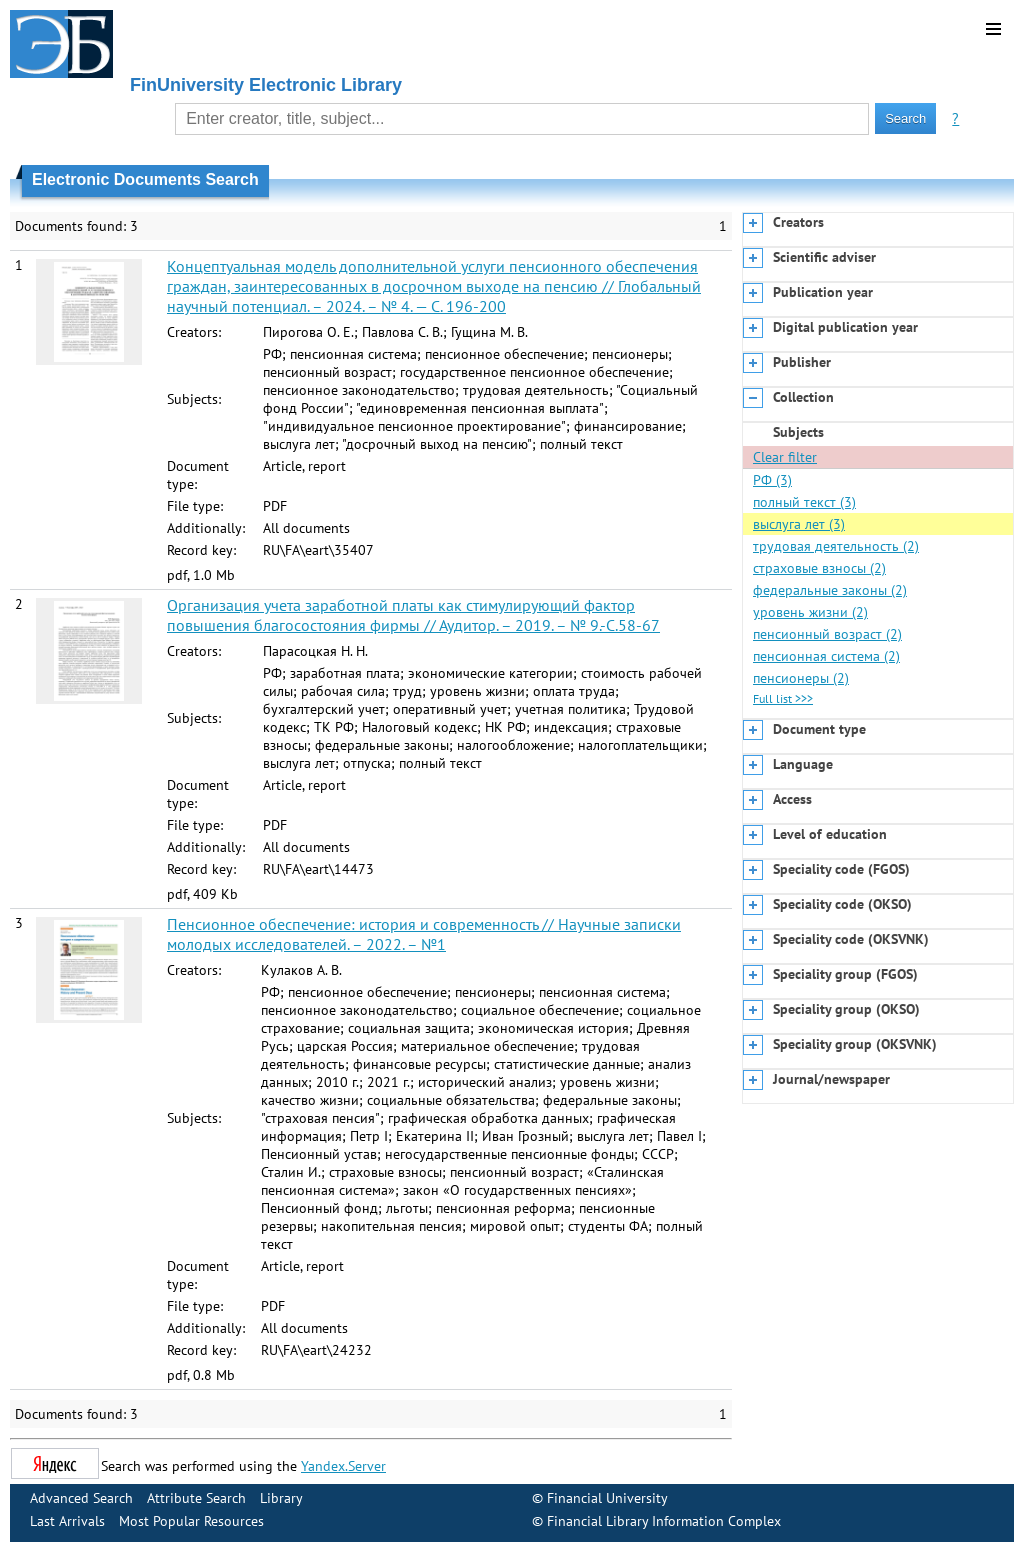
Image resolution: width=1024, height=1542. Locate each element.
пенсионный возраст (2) (827, 634)
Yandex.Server (343, 1466)
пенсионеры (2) (801, 678)
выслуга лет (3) (799, 524)
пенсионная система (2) (826, 656)
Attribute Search (196, 1498)
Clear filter (785, 457)
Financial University (607, 1498)
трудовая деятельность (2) (836, 546)
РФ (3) (772, 480)
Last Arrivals (67, 1521)
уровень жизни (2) (810, 612)
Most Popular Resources (191, 1521)
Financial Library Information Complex (664, 1521)
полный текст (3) (804, 502)
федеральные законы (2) (830, 590)
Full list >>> (783, 698)
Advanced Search (81, 1498)
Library (281, 1498)
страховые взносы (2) (819, 568)
